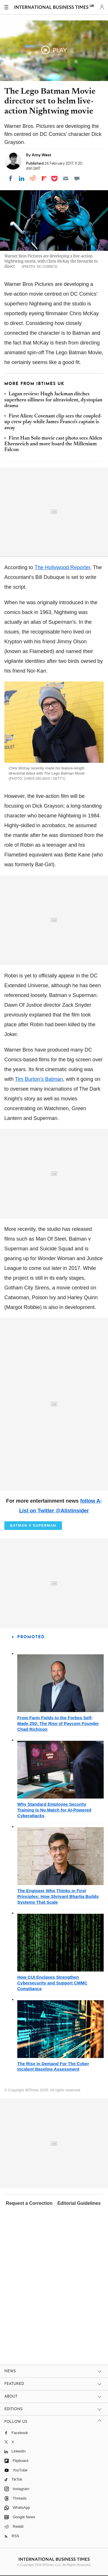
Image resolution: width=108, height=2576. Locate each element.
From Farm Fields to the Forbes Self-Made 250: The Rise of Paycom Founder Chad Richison (58, 1723)
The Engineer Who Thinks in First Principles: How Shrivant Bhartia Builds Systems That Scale (58, 1896)
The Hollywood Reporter (62, 567)
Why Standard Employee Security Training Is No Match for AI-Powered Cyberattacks (54, 1810)
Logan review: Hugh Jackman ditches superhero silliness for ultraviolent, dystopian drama (53, 400)
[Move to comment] (77, 178)
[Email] (65, 178)
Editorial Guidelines (79, 2203)
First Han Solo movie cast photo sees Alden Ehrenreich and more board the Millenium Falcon (53, 444)
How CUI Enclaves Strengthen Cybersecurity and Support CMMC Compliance (52, 1983)
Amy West (41, 154)
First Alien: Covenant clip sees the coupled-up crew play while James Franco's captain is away (53, 422)
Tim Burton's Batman (39, 1079)
